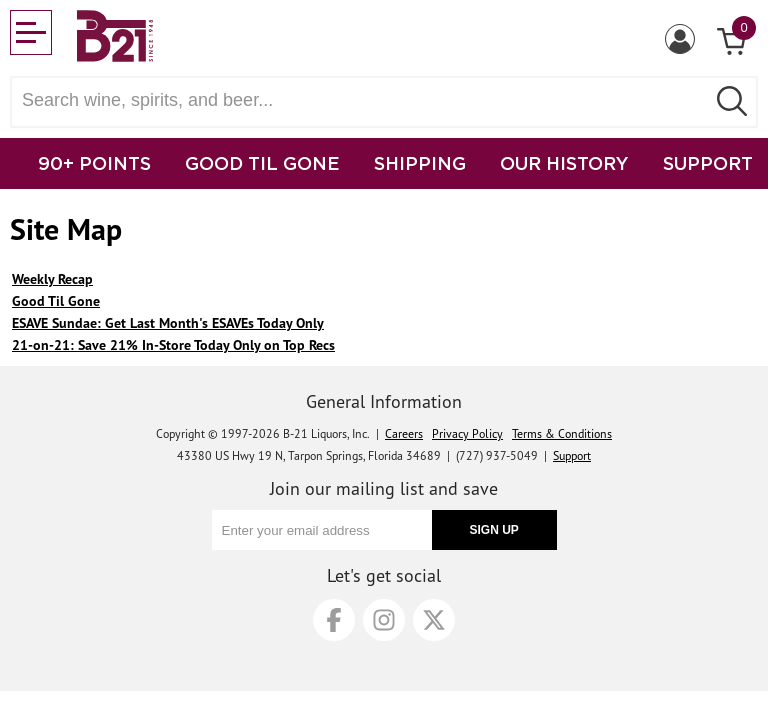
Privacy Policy (467, 433)
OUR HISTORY (564, 163)
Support (572, 455)
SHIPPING (420, 163)
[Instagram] (384, 620)
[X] (434, 620)
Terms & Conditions (562, 433)
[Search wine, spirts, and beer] (364, 100)
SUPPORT (708, 163)
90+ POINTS (94, 163)
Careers (404, 433)
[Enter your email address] (322, 530)
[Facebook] (334, 620)
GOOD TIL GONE (262, 163)
